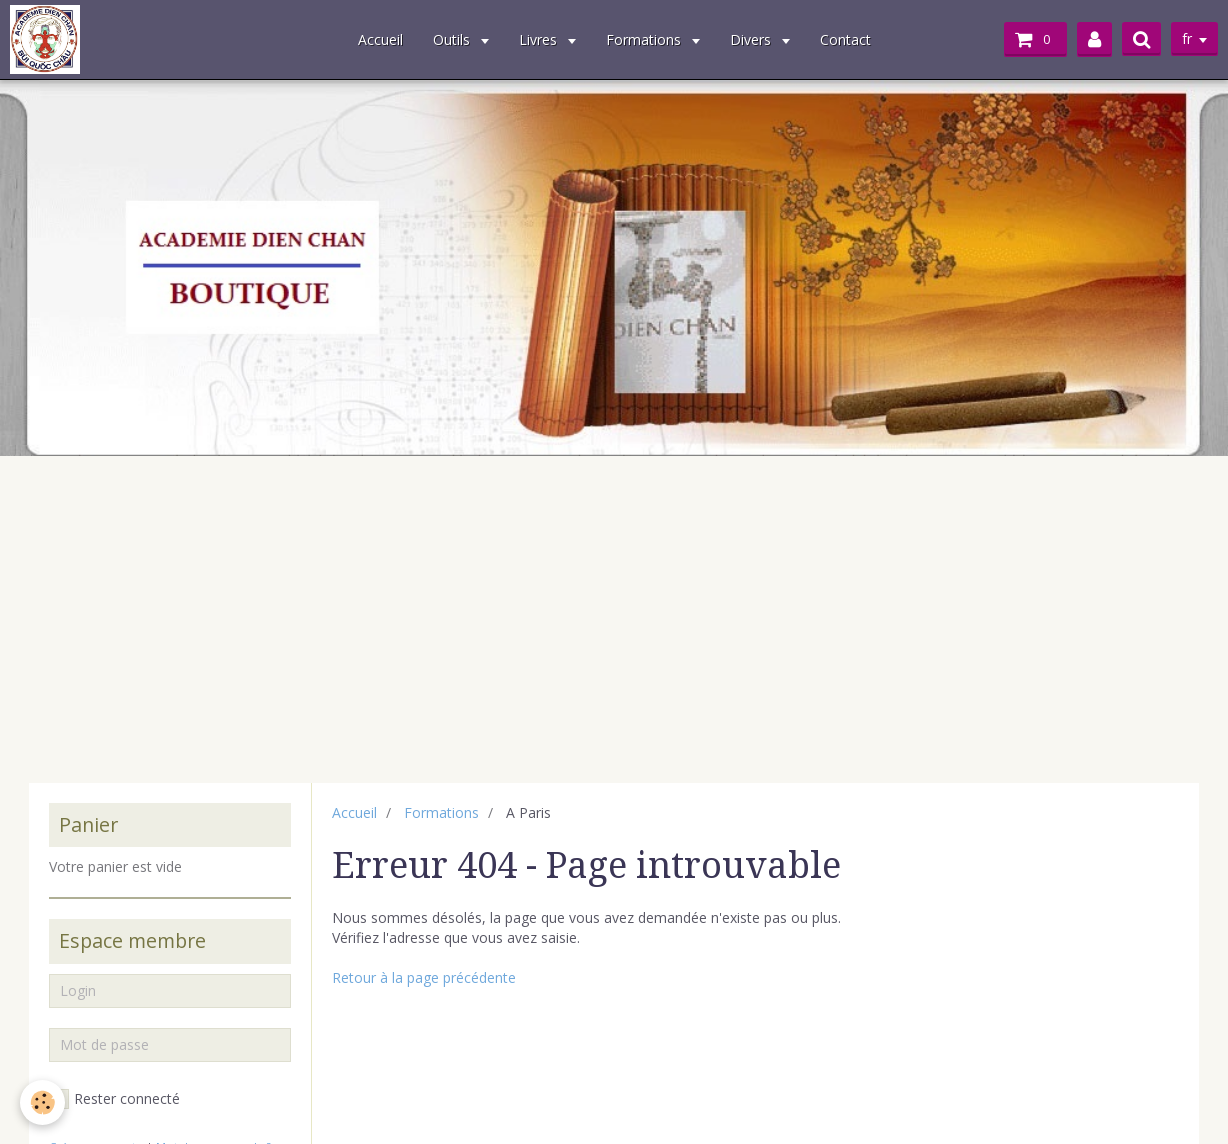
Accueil (380, 39)
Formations (645, 39)
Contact (845, 39)
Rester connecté (114, 1099)
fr (1187, 38)
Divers (752, 39)
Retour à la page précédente (424, 977)
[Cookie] (42, 1102)
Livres (540, 39)
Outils (453, 39)
